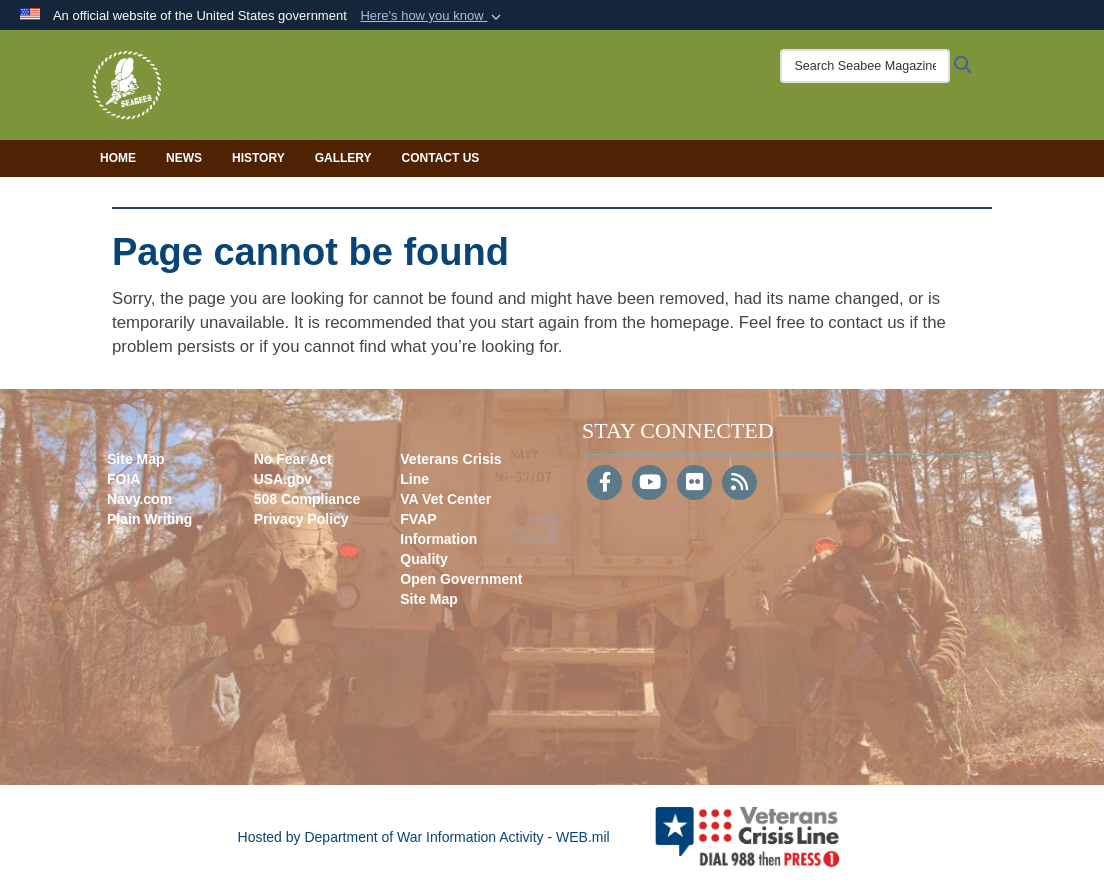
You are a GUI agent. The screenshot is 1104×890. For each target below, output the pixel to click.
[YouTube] (649, 484)
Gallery (343, 158)
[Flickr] (694, 484)
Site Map (136, 459)
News (184, 158)
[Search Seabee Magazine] (865, 66)
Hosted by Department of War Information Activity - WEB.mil (424, 837)
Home (118, 158)
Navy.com (139, 499)
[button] (432, 16)
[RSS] (739, 484)
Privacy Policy (301, 519)
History (258, 158)
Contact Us (441, 158)
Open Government (461, 579)
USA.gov (283, 479)
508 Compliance (307, 499)
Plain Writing (149, 519)
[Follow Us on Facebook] (604, 484)
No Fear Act (293, 459)
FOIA (123, 479)
